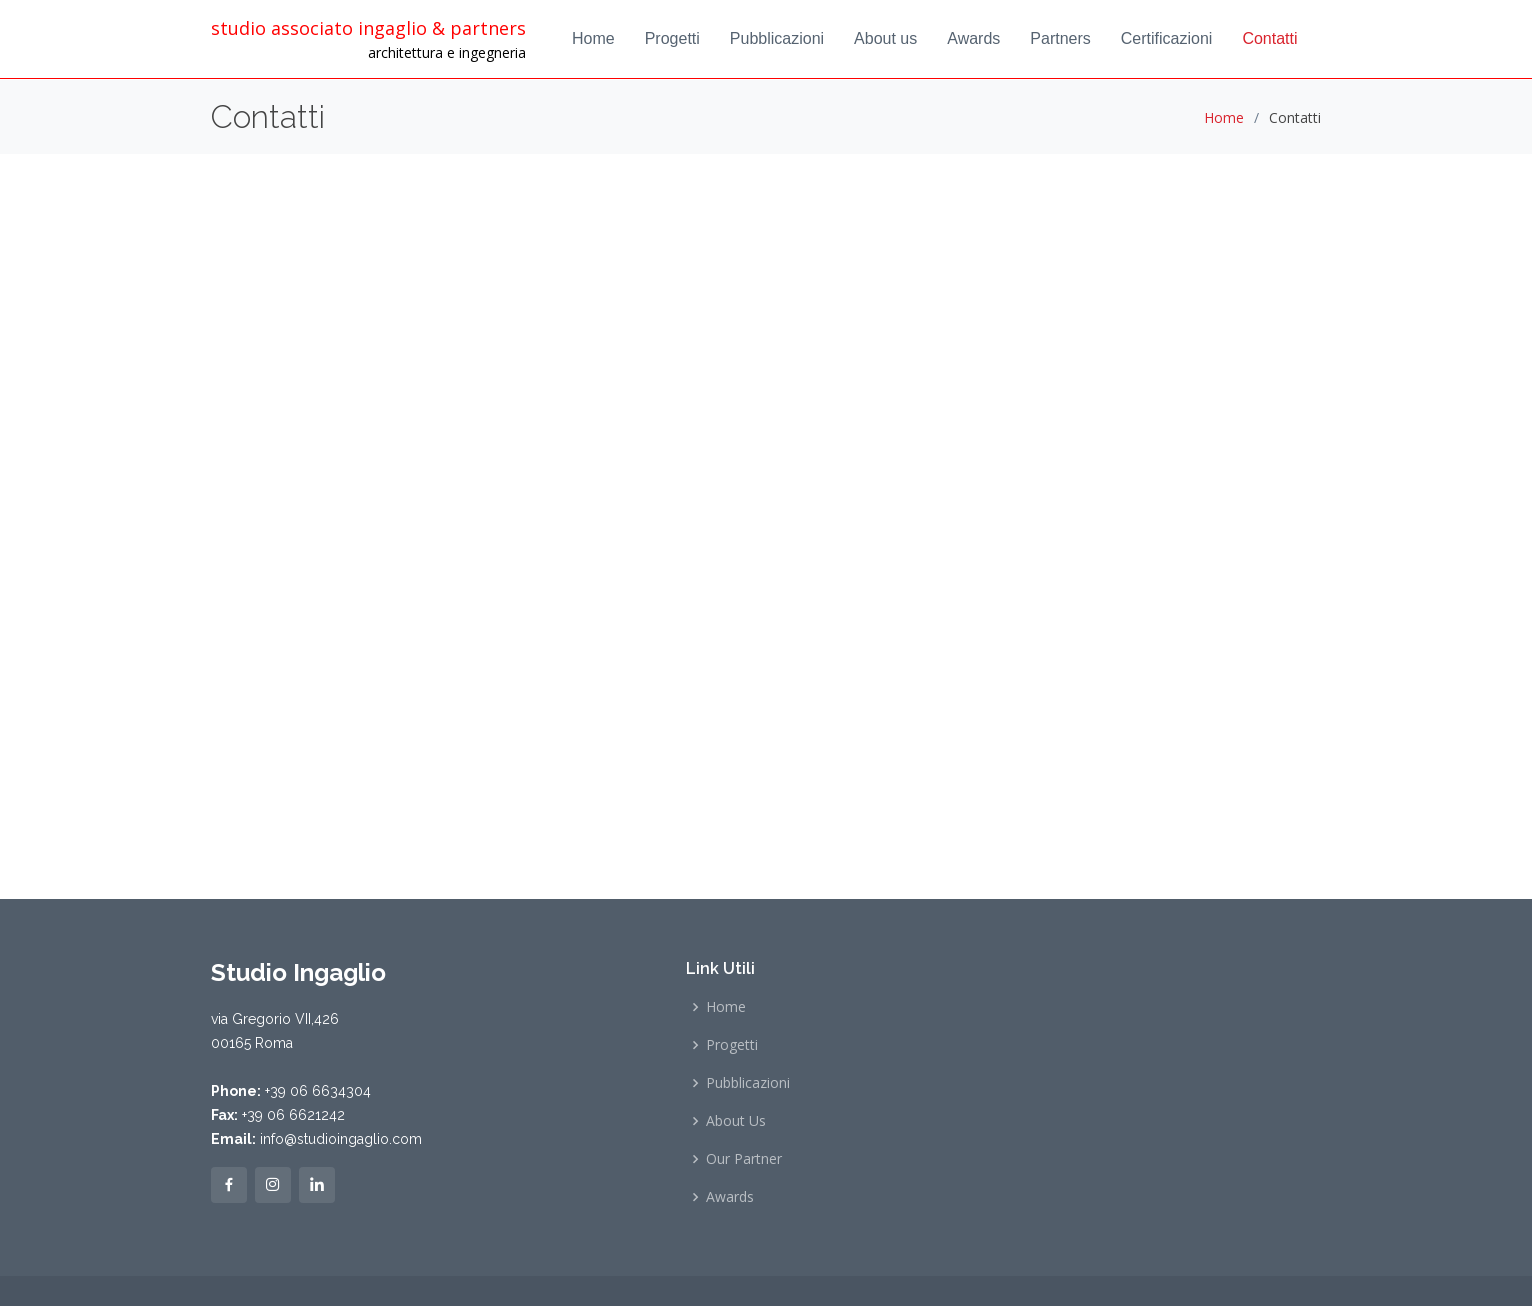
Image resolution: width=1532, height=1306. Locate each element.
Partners (1060, 38)
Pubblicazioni (777, 38)
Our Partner (744, 1159)
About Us (736, 1121)
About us (885, 38)
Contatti (1269, 38)
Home (593, 38)
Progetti (672, 38)
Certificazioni (1167, 38)
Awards (973, 38)
